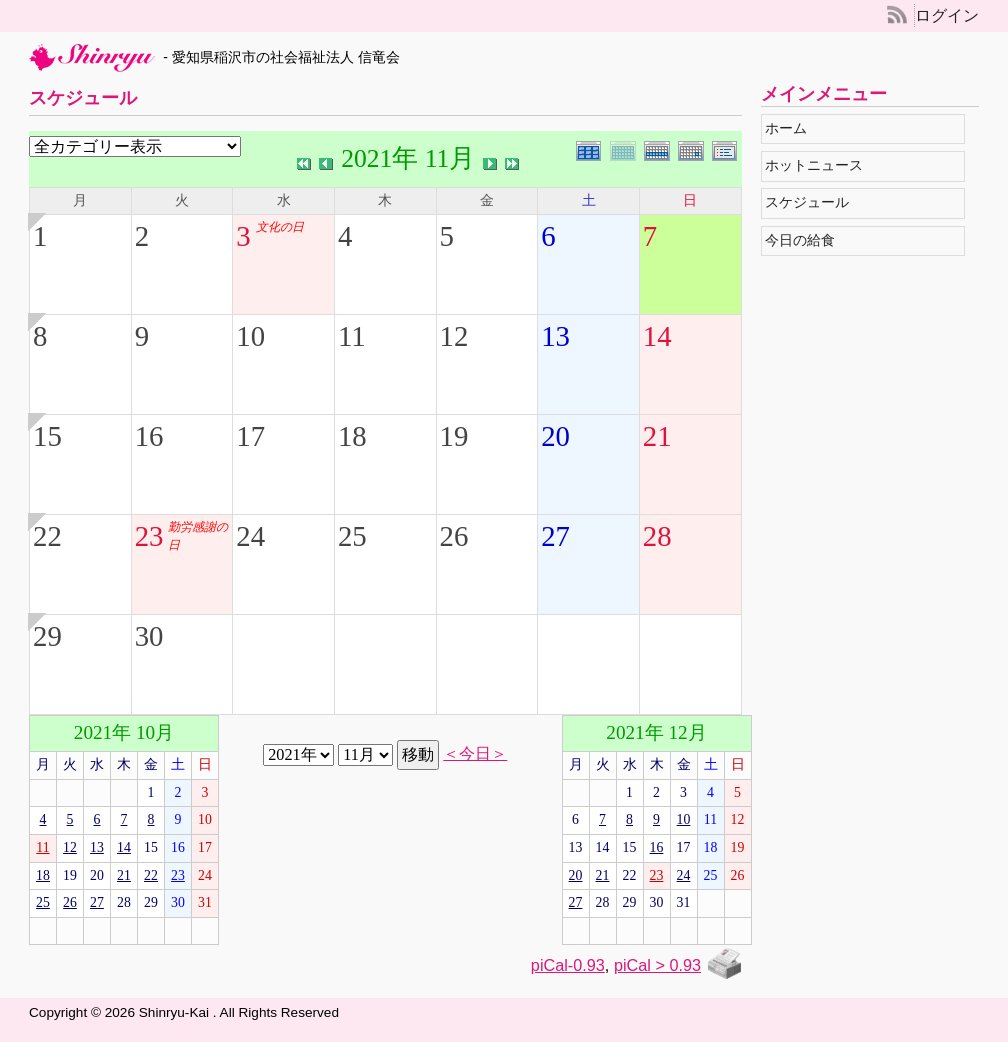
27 (555, 536)
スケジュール (811, 202)
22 (47, 536)
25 (352, 536)
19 (454, 436)
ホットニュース (818, 165)
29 (47, 636)
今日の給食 (804, 240)
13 (555, 336)
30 (149, 636)
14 (657, 336)
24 (250, 536)
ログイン (947, 15)
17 (250, 436)
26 (454, 536)
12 (454, 336)
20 (555, 436)
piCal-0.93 (568, 965)
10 (250, 336)
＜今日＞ (475, 754)
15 (47, 436)
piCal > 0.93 (657, 965)
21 (657, 436)
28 (657, 536)
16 (149, 436)
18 (352, 436)
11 (352, 336)
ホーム (790, 128)
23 (149, 536)
